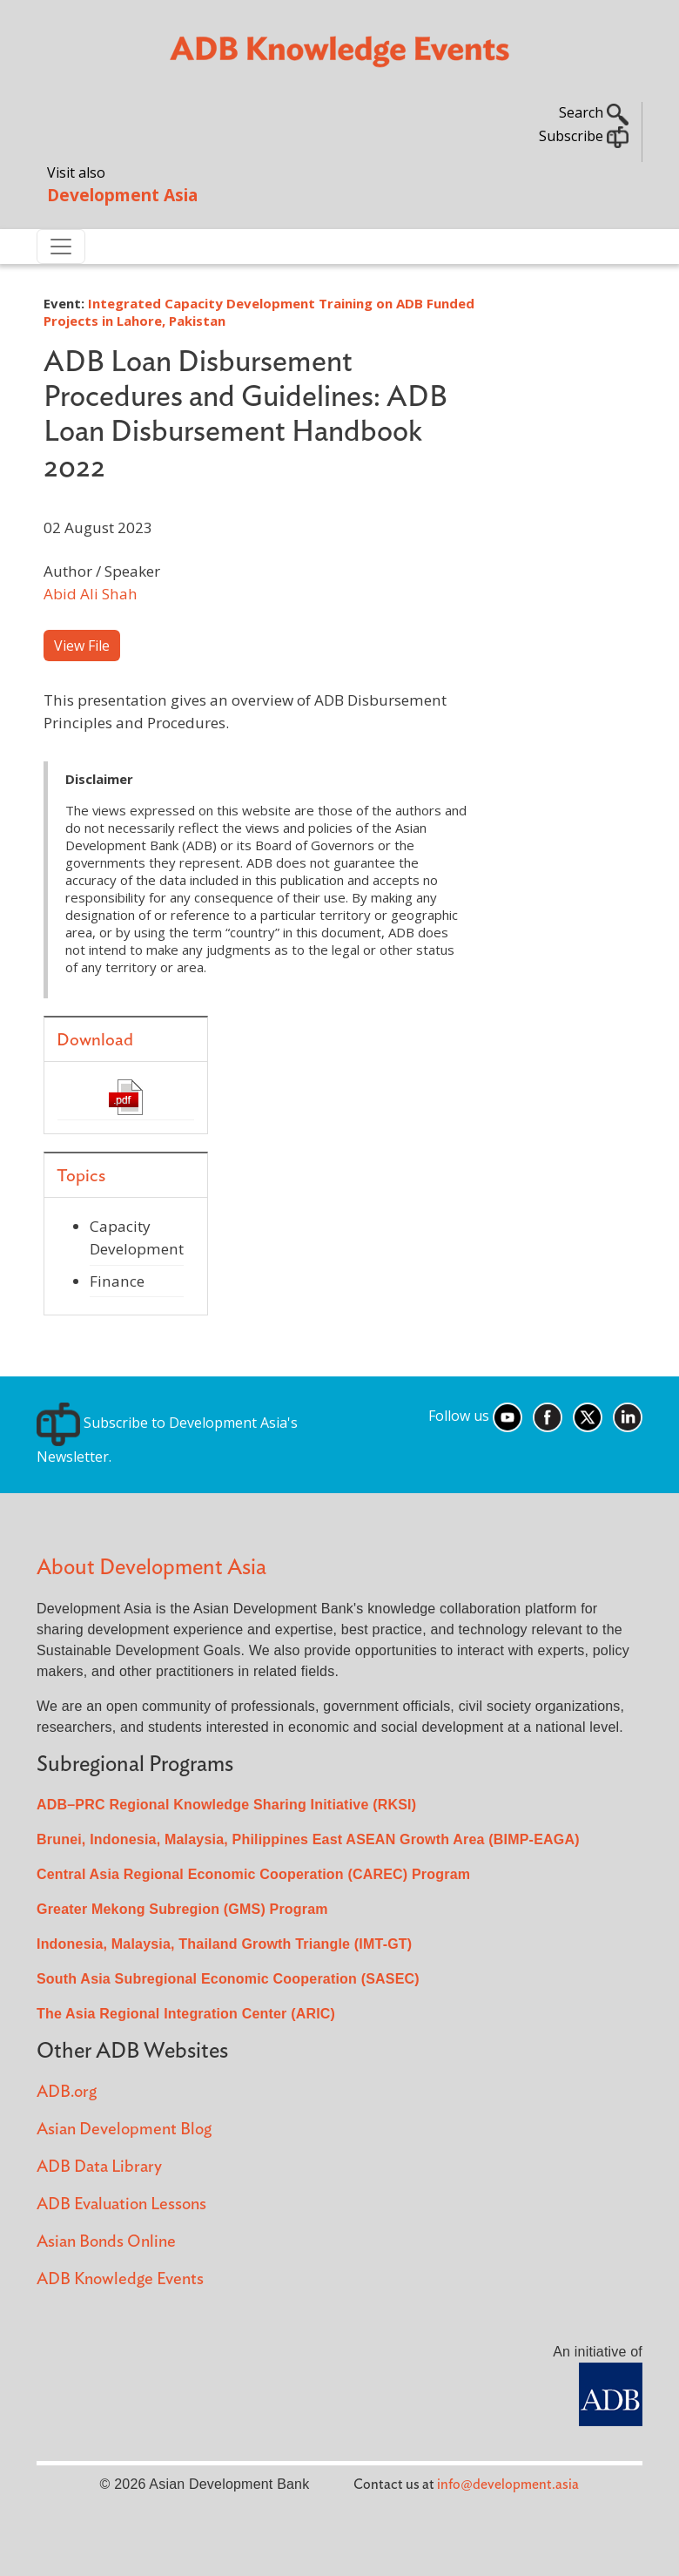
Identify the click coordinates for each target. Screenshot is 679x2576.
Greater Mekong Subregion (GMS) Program (182, 1909)
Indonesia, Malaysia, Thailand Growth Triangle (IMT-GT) (224, 1944)
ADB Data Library (99, 2167)
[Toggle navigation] (61, 246)
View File (82, 645)
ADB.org (67, 2092)
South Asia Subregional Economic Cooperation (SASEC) (228, 1978)
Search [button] (594, 112)
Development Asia (122, 194)
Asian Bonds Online (106, 2242)
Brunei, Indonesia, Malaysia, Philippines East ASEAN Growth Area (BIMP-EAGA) (308, 1839)
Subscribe (584, 135)
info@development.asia (508, 2484)
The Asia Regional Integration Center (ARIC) (186, 2013)
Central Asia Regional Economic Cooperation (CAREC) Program (253, 1874)
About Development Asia (151, 1568)
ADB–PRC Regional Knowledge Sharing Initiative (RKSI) (226, 1804)
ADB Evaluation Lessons (121, 2204)
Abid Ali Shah (91, 594)
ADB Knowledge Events (120, 2279)
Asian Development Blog (124, 2129)
